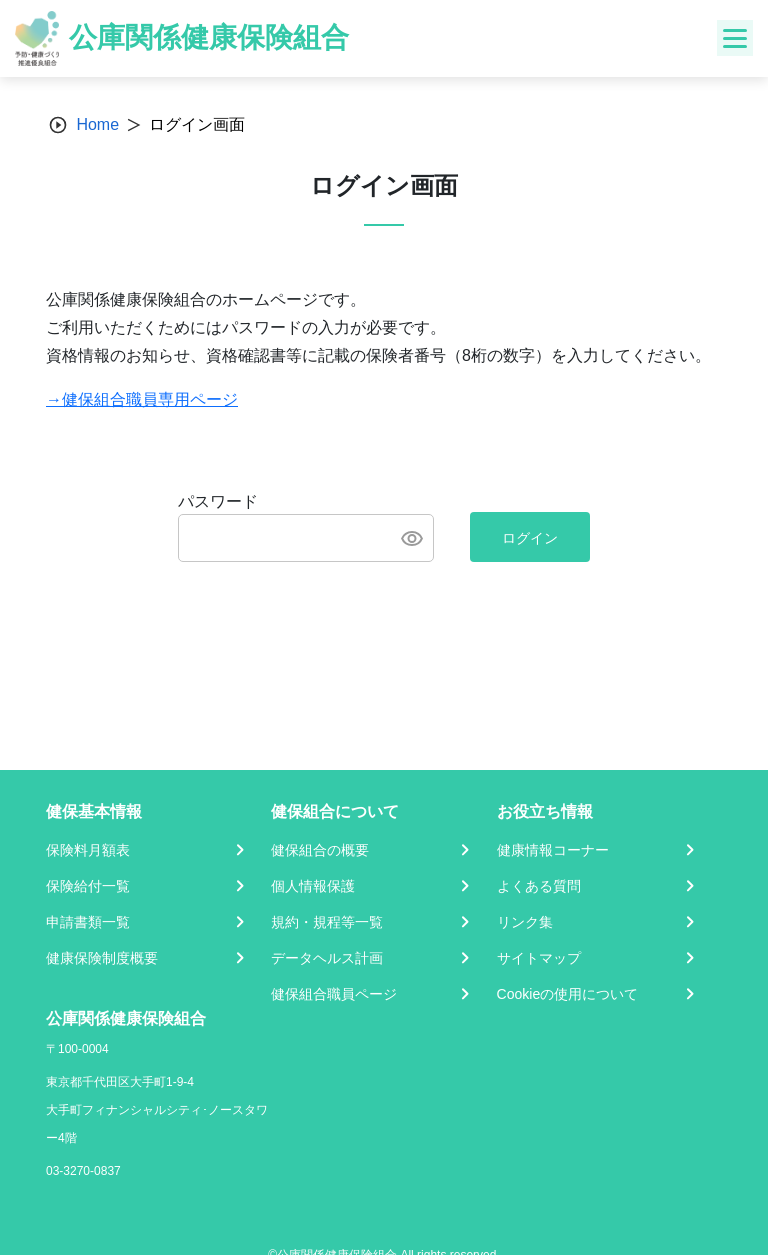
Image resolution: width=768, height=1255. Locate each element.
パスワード (218, 501)
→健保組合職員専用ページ (142, 399)
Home (97, 124)
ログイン (530, 538)
